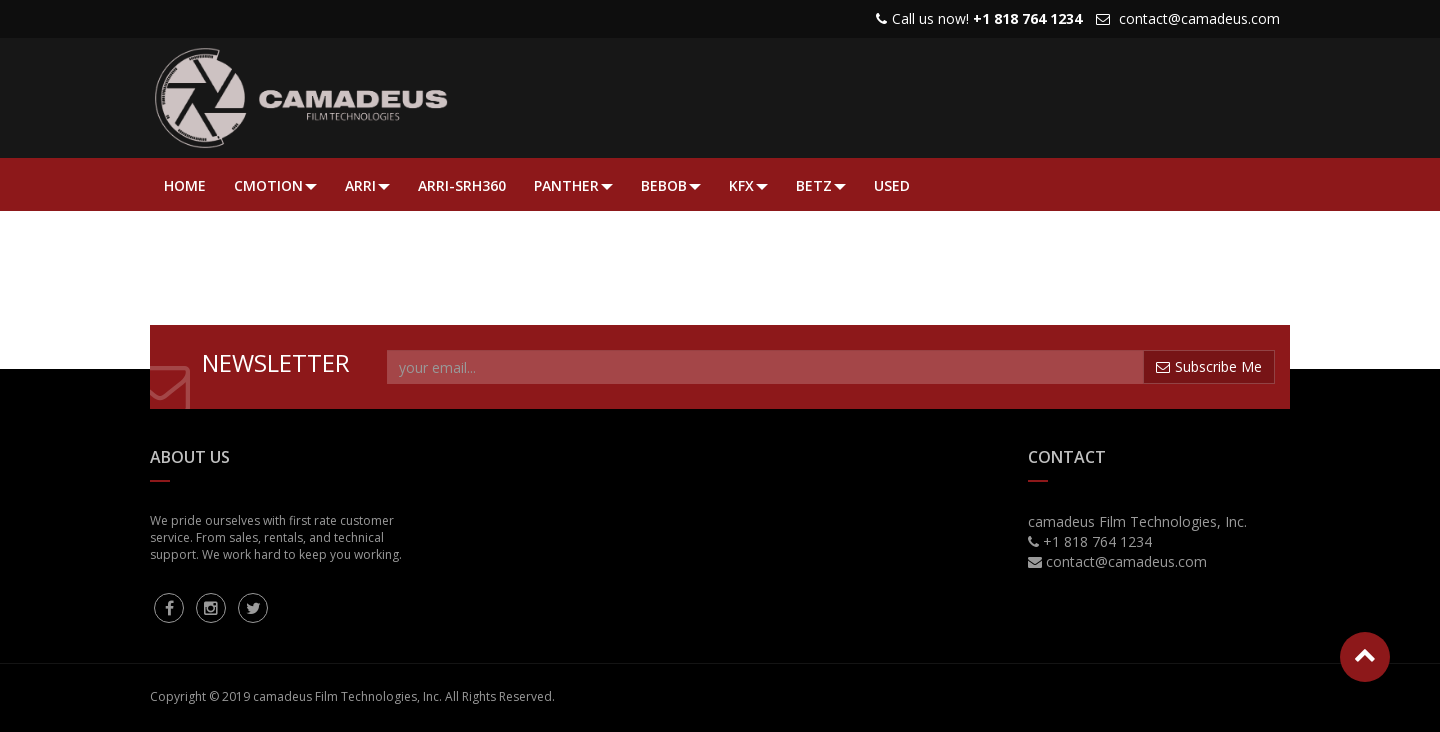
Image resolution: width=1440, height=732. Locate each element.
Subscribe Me (1209, 366)
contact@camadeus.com (1199, 18)
